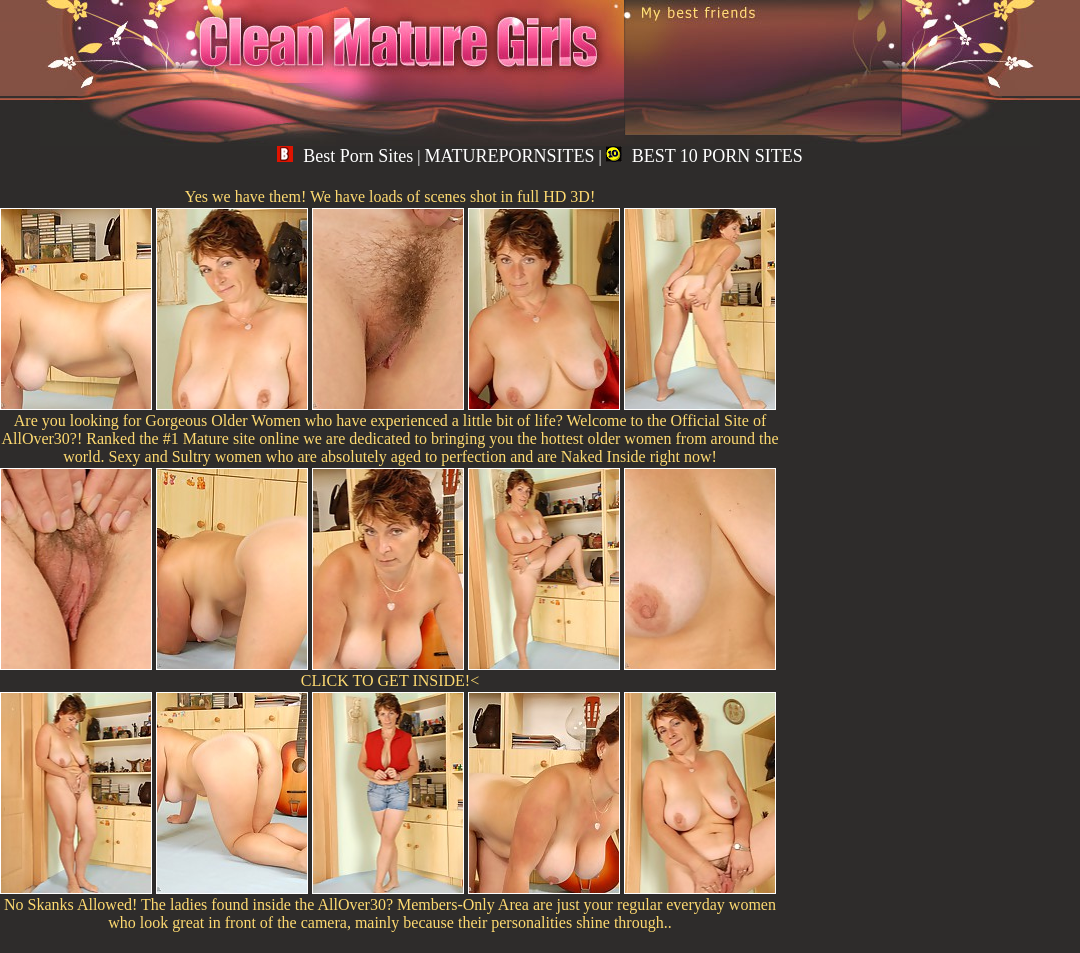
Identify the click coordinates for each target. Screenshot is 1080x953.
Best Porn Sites (345, 156)
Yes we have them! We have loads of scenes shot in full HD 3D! (390, 196)
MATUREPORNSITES (509, 156)
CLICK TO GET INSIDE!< (390, 680)
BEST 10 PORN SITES (704, 156)
